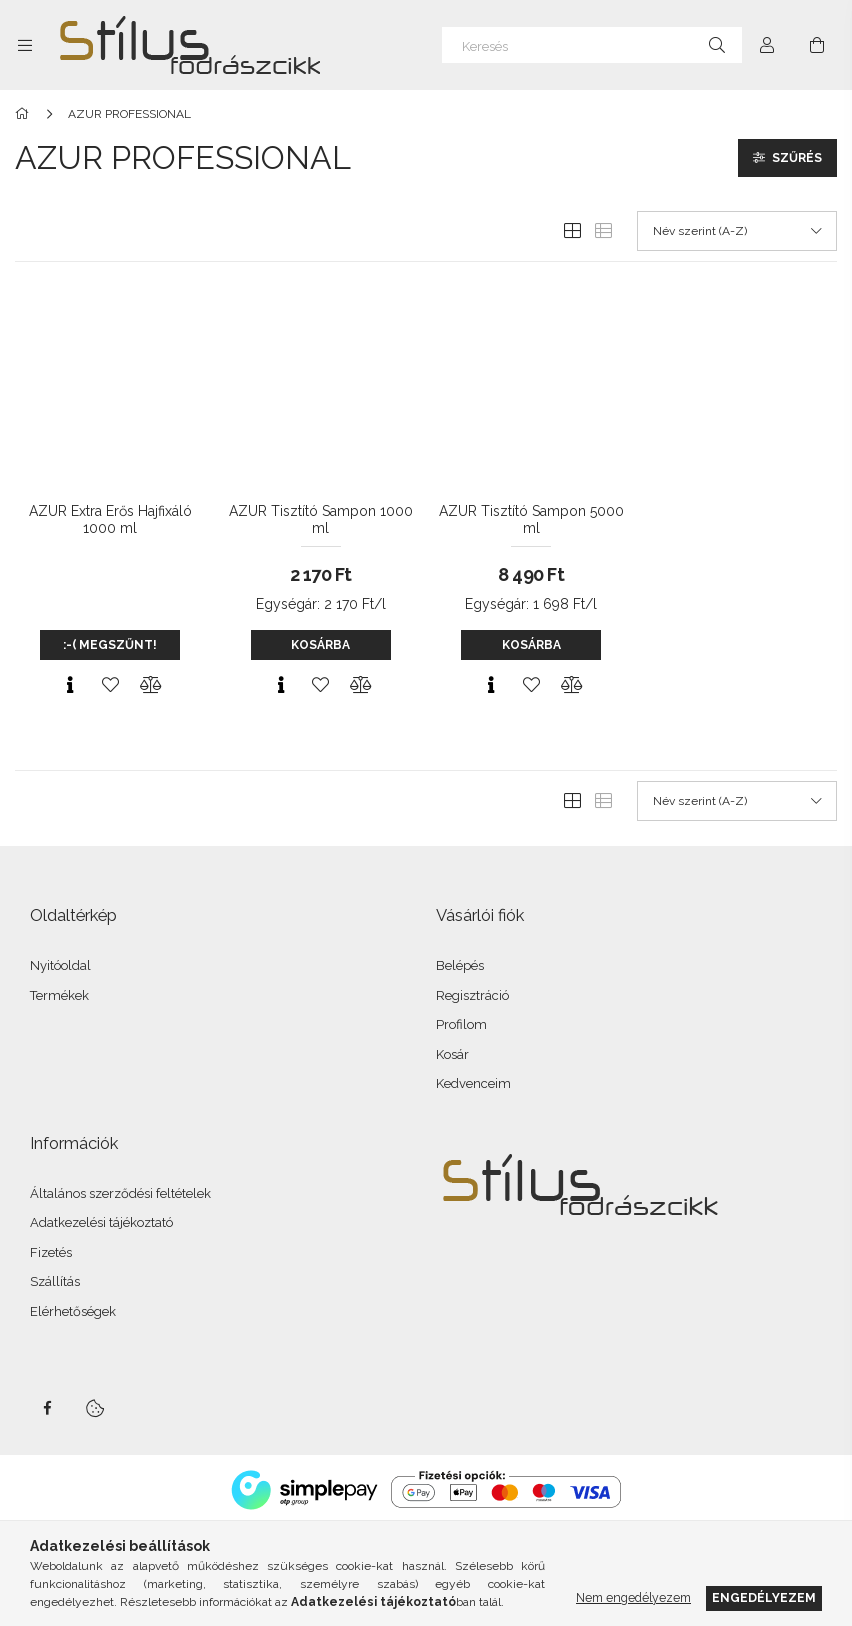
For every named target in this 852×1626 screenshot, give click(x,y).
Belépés (460, 966)
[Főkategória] (25, 115)
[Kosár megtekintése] (817, 45)
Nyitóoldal (60, 966)
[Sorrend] (737, 232)
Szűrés (797, 159)
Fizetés (51, 1253)
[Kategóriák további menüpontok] (25, 45)
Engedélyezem (764, 1597)
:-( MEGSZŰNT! (110, 646)
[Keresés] (592, 45)
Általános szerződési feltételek (120, 1194)
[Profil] (767, 45)
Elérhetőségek (73, 1312)
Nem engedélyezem (633, 1597)
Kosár (452, 1055)
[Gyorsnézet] (70, 686)
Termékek (59, 996)
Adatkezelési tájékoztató (101, 1223)
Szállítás (55, 1282)
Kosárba (320, 646)
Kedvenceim (473, 1084)
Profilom (461, 1025)
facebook (47, 1409)
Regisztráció (472, 996)
